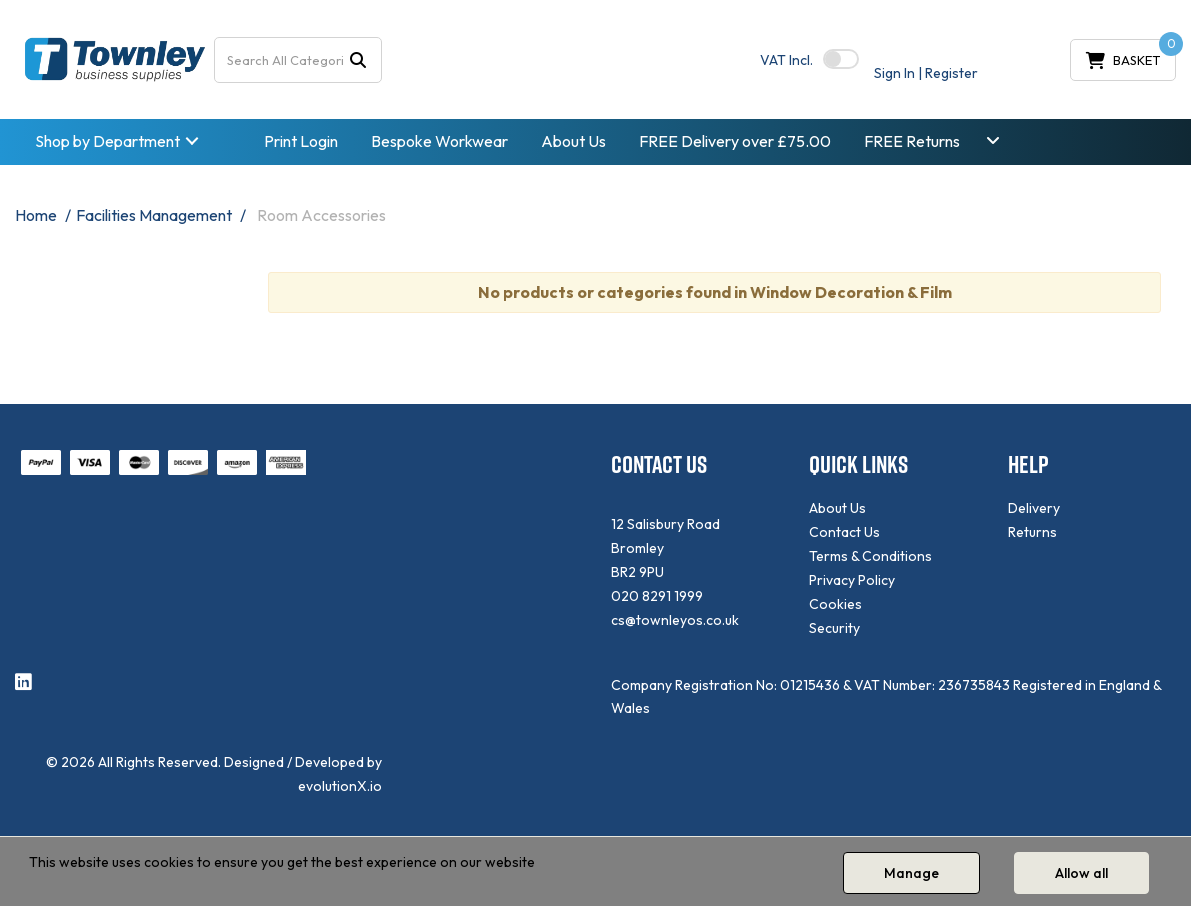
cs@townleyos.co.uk (675, 620)
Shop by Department (107, 141)
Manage (911, 873)
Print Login (301, 141)
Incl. (786, 60)
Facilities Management (154, 215)
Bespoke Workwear (439, 141)
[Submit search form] (358, 59)
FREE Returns (912, 141)
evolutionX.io (340, 786)
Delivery (1034, 508)
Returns (1032, 532)
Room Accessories (321, 215)
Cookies (835, 604)
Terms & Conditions (870, 556)
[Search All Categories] (298, 60)
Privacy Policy (852, 580)
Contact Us (844, 532)
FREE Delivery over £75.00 (735, 141)
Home (36, 215)
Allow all (1081, 873)
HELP (1028, 464)
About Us (573, 141)
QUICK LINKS (858, 464)
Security (834, 628)
